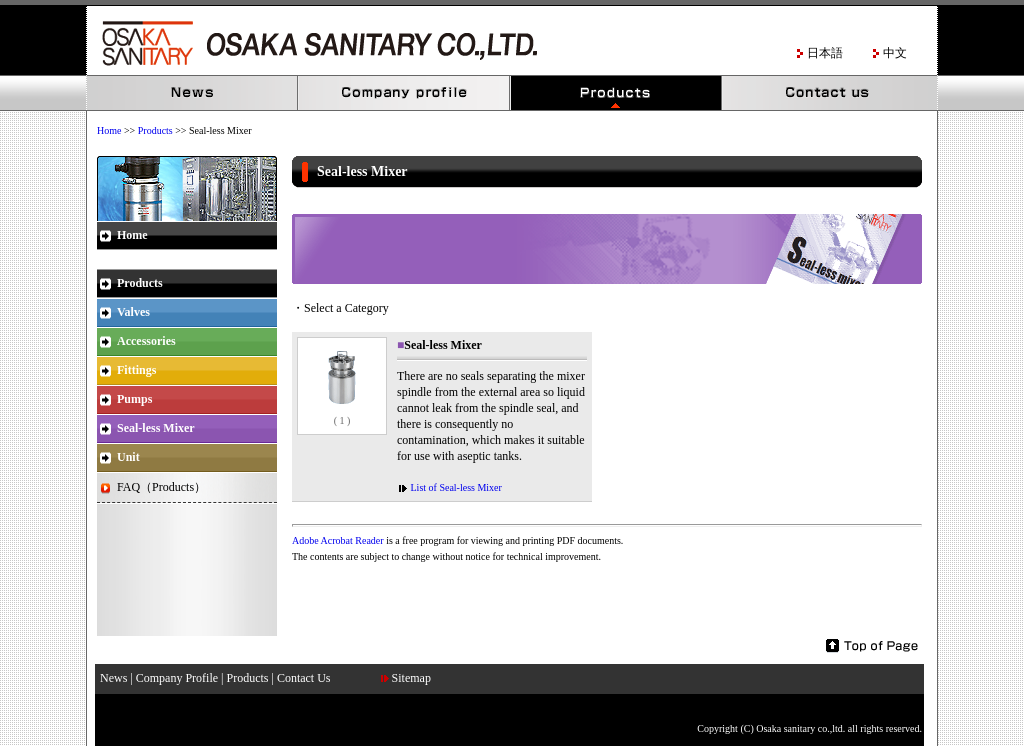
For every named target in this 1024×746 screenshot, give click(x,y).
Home (109, 130)
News (193, 93)
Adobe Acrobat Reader (338, 540)
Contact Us (829, 93)
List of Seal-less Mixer (455, 487)
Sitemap (411, 678)
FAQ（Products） (161, 487)
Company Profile (405, 93)
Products (617, 93)
